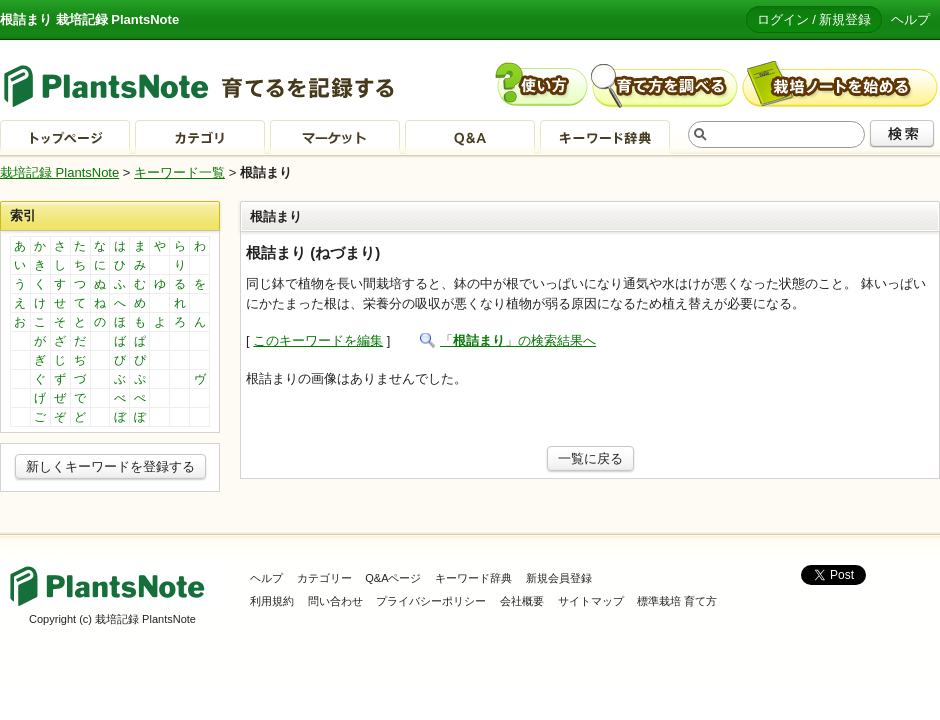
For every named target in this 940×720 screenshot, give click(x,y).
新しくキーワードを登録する (110, 466)
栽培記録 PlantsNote (59, 172)
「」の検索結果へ (518, 340)
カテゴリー (324, 578)
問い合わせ (335, 601)
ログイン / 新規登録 (814, 19)
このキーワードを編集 (318, 340)
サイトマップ (591, 601)
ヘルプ (910, 19)
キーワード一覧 (179, 172)
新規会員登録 (559, 578)
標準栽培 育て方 (677, 601)
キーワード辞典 (473, 578)
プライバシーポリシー (431, 601)
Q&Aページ (393, 578)
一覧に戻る (590, 458)
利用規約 (272, 601)
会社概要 (522, 601)
